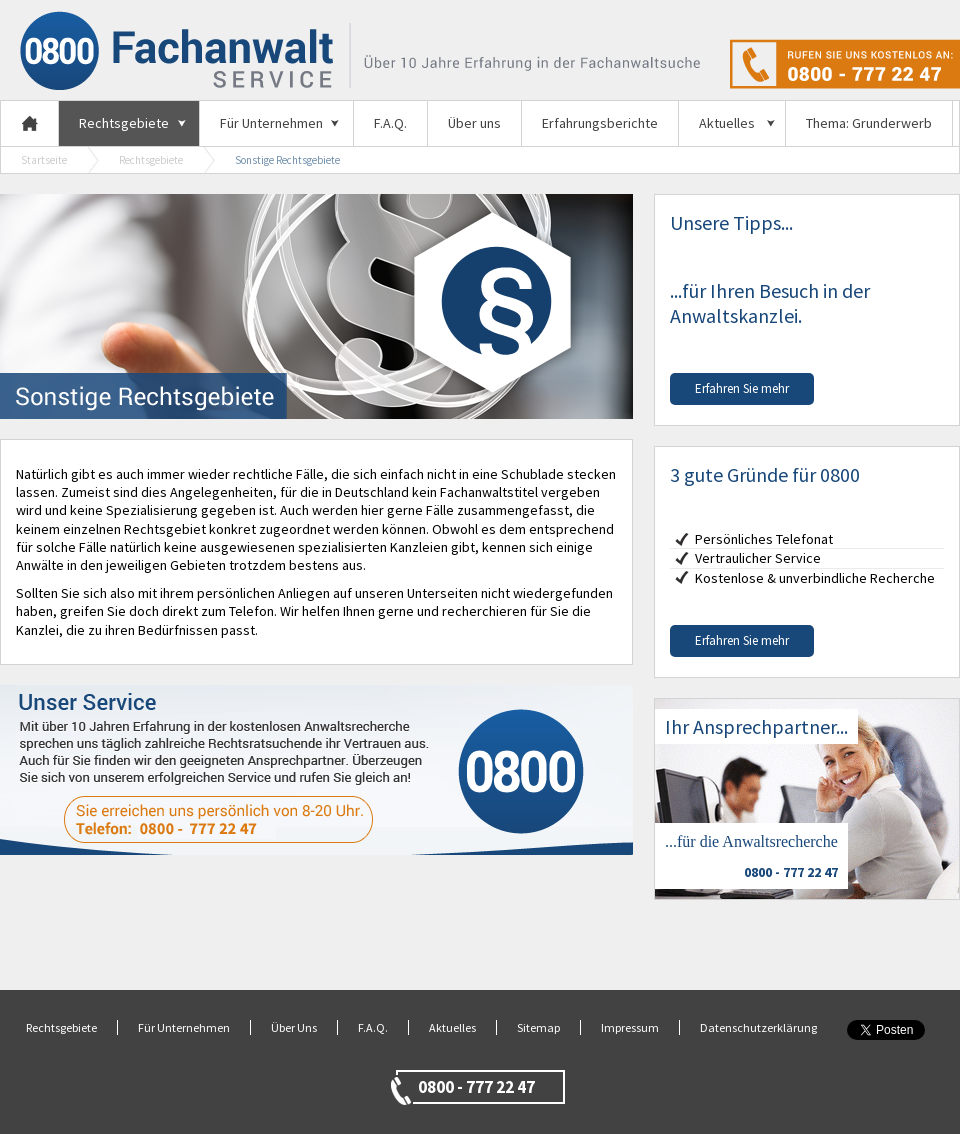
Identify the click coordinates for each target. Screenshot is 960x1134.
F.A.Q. (390, 123)
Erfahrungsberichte (600, 123)
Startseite (44, 160)
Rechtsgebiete (124, 123)
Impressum (630, 1027)
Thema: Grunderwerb (869, 123)
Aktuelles (727, 123)
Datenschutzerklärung (758, 1027)
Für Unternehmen (271, 123)
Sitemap (538, 1027)
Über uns (474, 123)
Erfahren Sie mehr (742, 388)
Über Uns (294, 1027)
